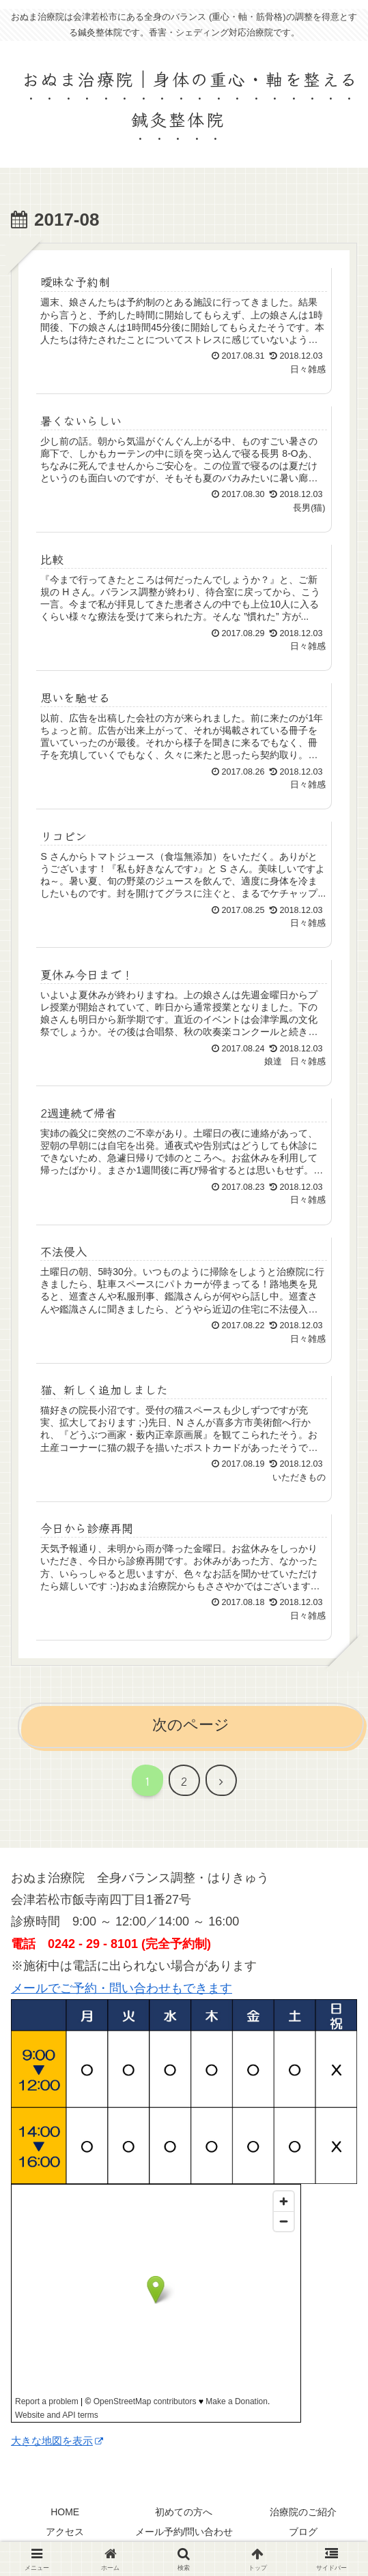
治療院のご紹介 (303, 2511)
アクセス (65, 2531)
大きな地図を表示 (57, 2440)
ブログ (303, 2531)
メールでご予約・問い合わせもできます (121, 1988)
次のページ (190, 1724)
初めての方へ (183, 2511)
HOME (65, 2511)
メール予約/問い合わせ (184, 2531)
